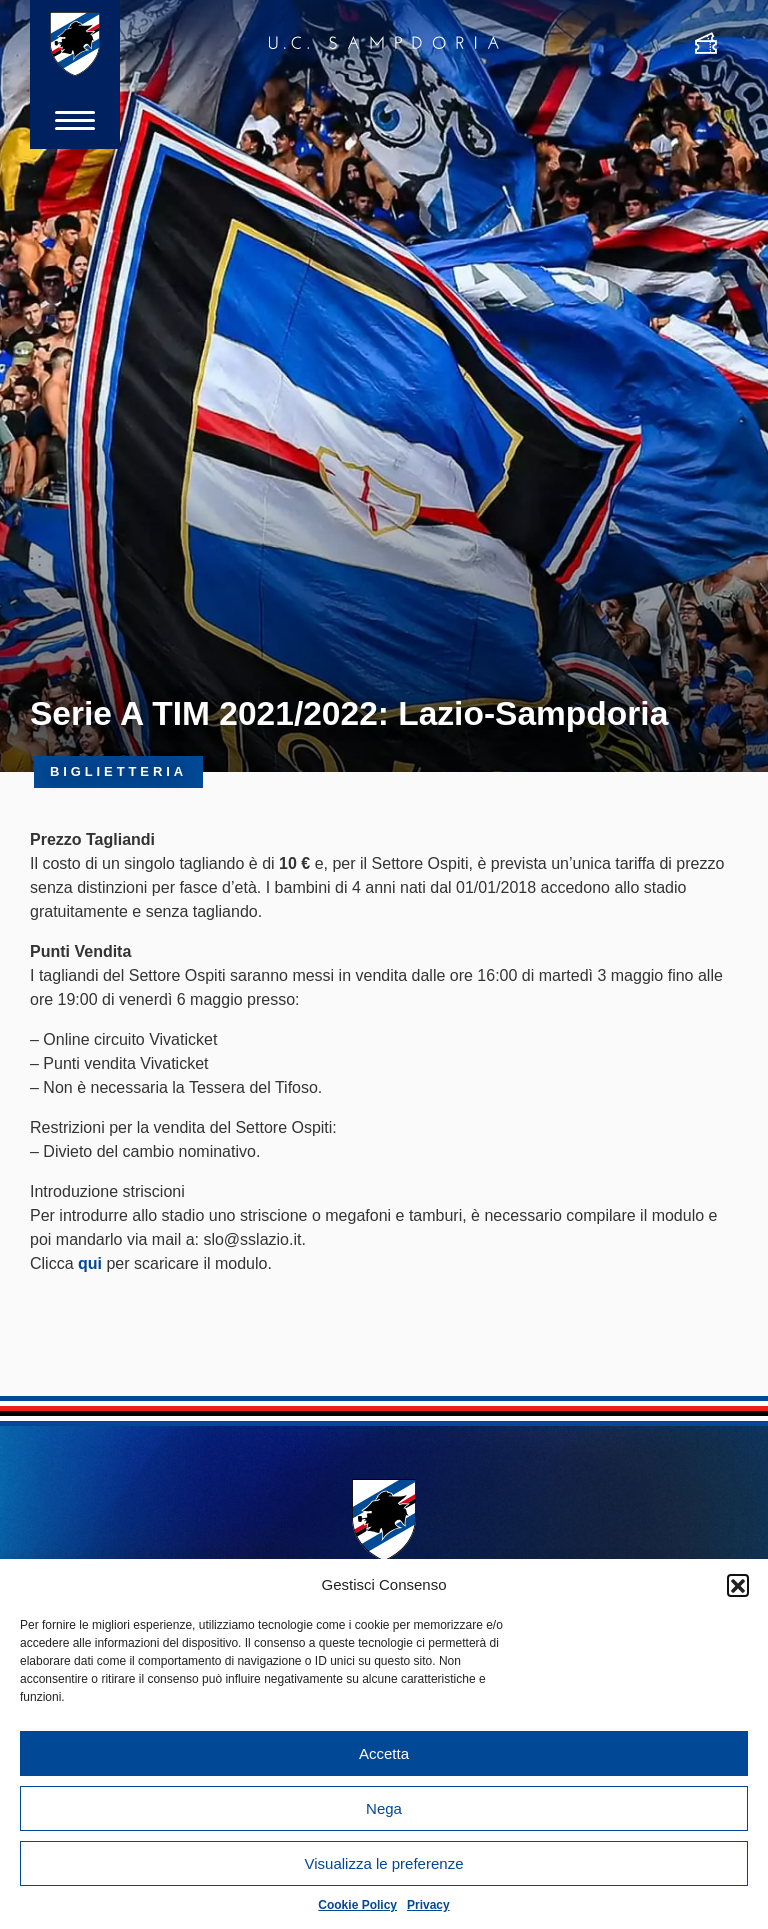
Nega (384, 1808)
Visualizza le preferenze (384, 1863)
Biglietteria (118, 771)
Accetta (384, 1753)
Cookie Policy (357, 1905)
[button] (738, 1585)
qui (90, 1263)
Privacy (428, 1905)
